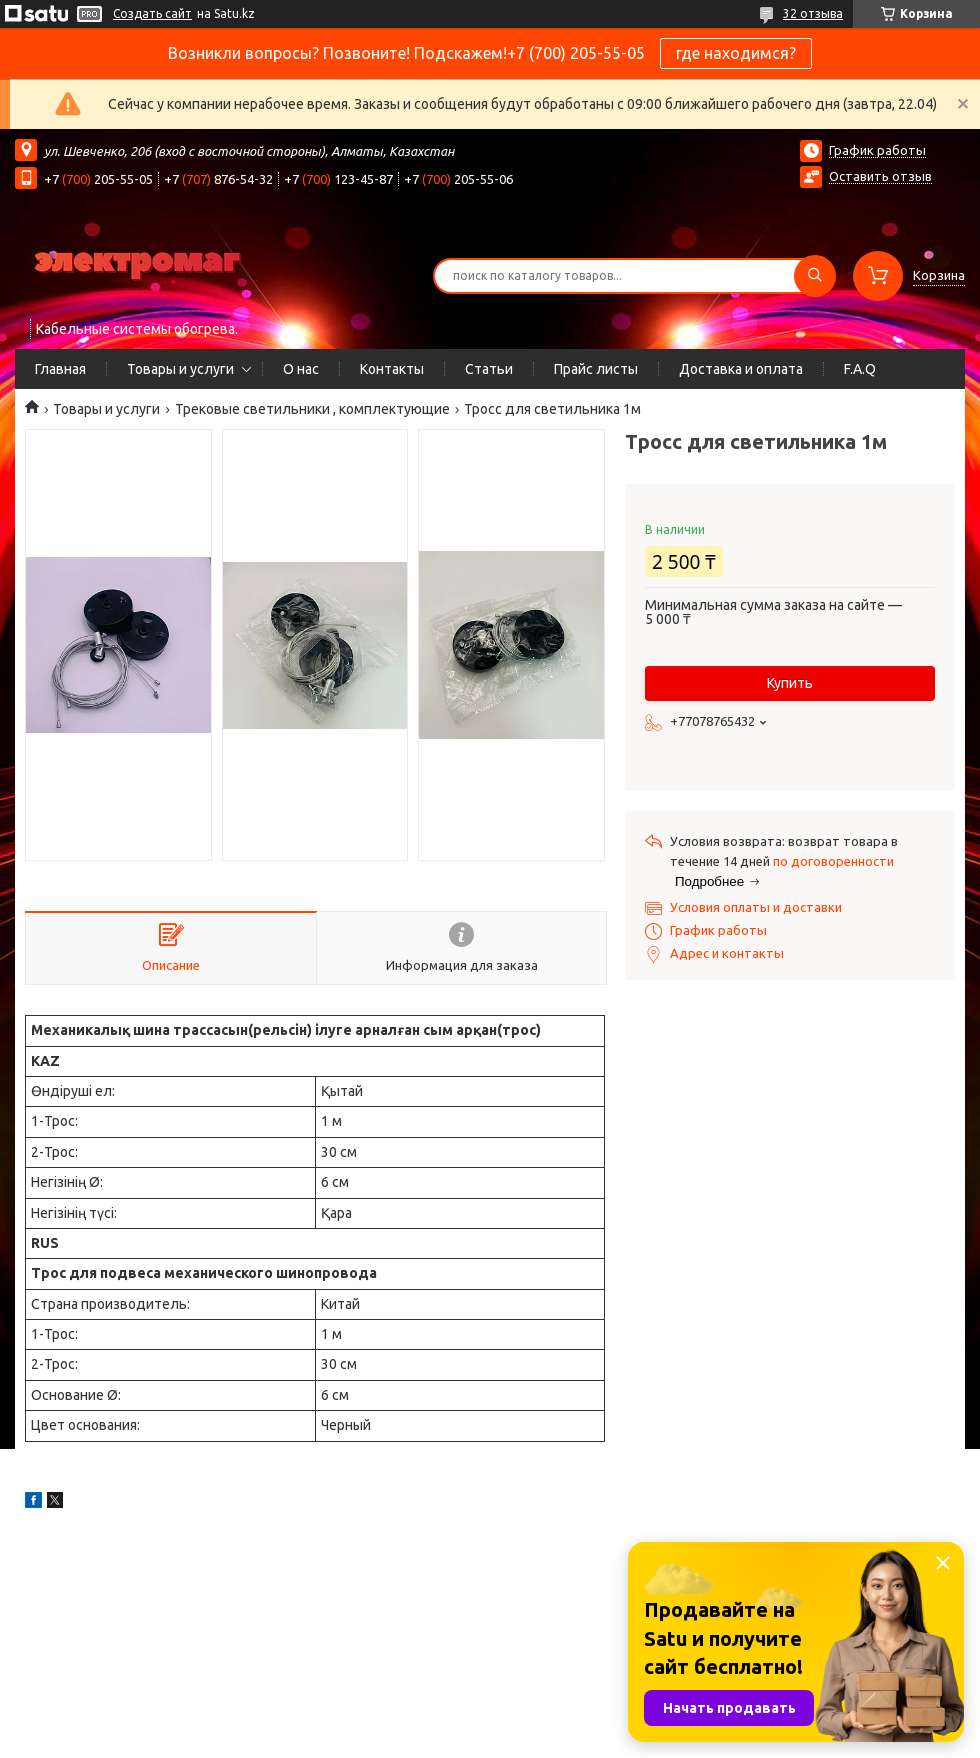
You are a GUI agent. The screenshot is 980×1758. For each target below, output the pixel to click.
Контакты (392, 369)
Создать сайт (152, 13)
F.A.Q (860, 369)
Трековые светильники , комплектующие (312, 409)
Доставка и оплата (741, 369)
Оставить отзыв (880, 176)
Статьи (489, 369)
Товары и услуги (180, 369)
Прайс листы (596, 369)
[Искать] (815, 276)
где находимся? (736, 53)
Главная (60, 369)
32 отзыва (813, 13)
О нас (301, 369)
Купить (790, 683)
